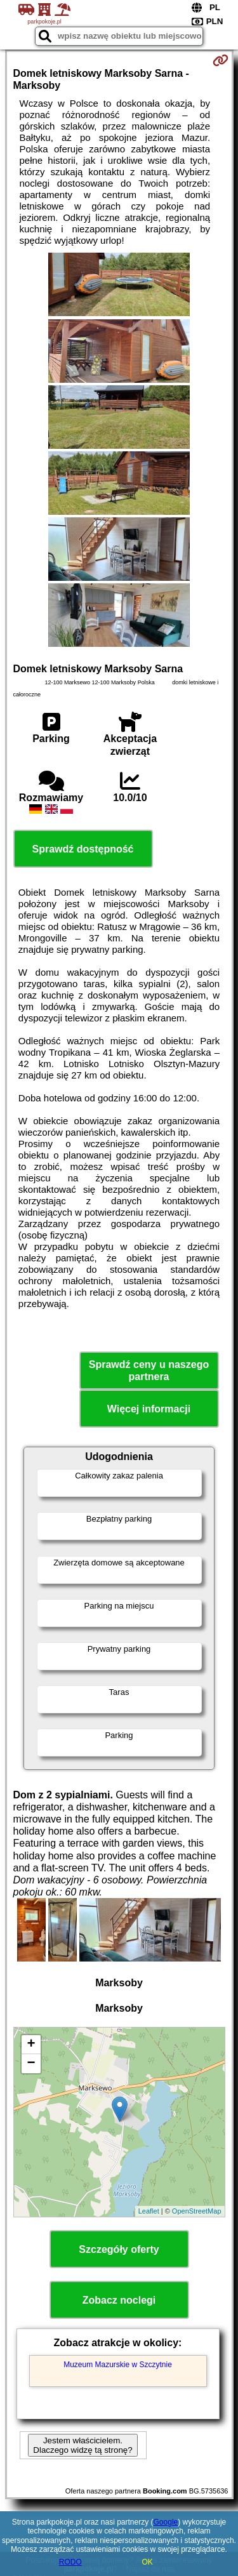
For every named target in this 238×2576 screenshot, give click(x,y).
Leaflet (148, 2211)
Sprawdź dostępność (82, 849)
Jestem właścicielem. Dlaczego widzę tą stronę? (82, 2445)
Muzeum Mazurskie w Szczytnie (117, 2364)
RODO (70, 2562)
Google (166, 2522)
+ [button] (31, 2044)
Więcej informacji (148, 1409)
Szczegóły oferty (119, 2249)
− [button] (31, 2063)
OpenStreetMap (196, 2211)
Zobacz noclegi (119, 2300)
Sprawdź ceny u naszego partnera (149, 1370)
